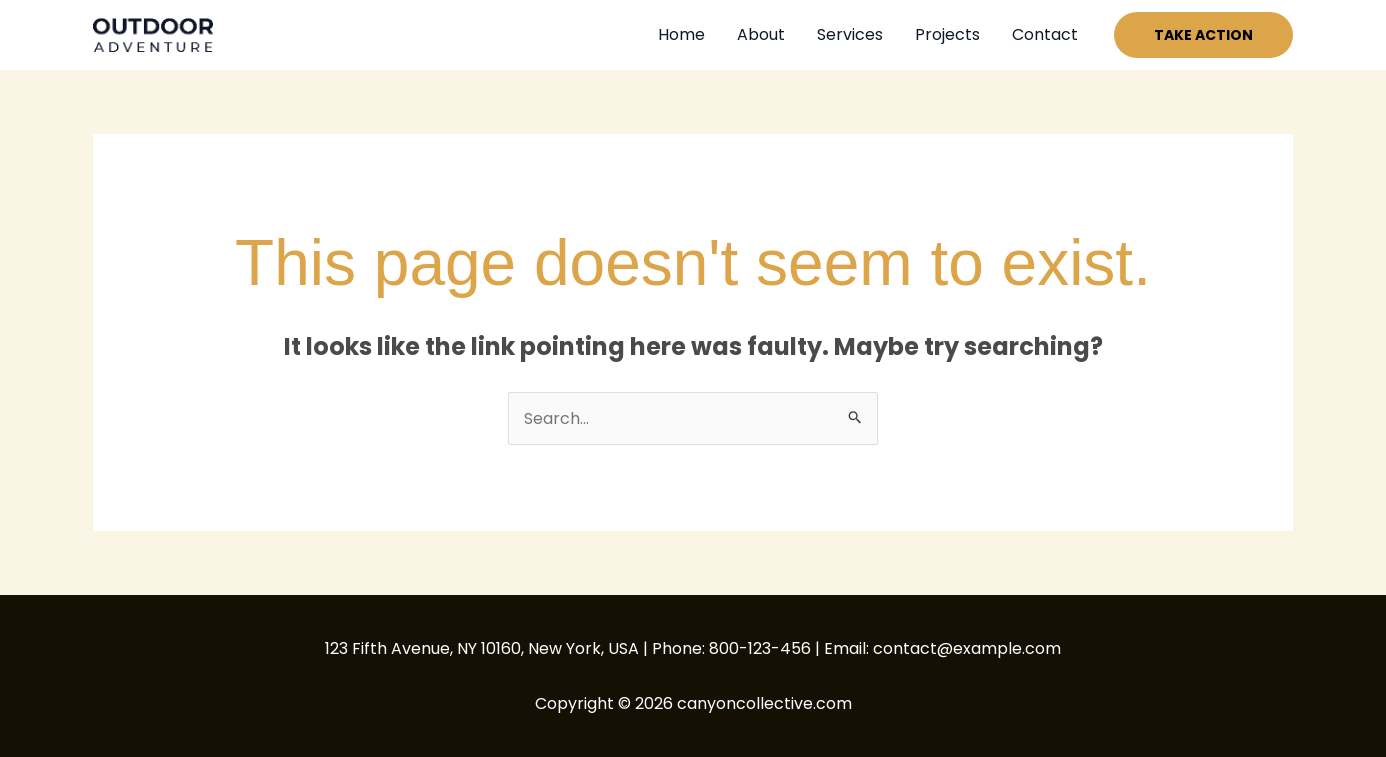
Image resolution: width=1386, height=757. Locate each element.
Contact (1045, 34)
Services (850, 34)
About (761, 34)
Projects (947, 34)
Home (681, 34)
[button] (1203, 35)
